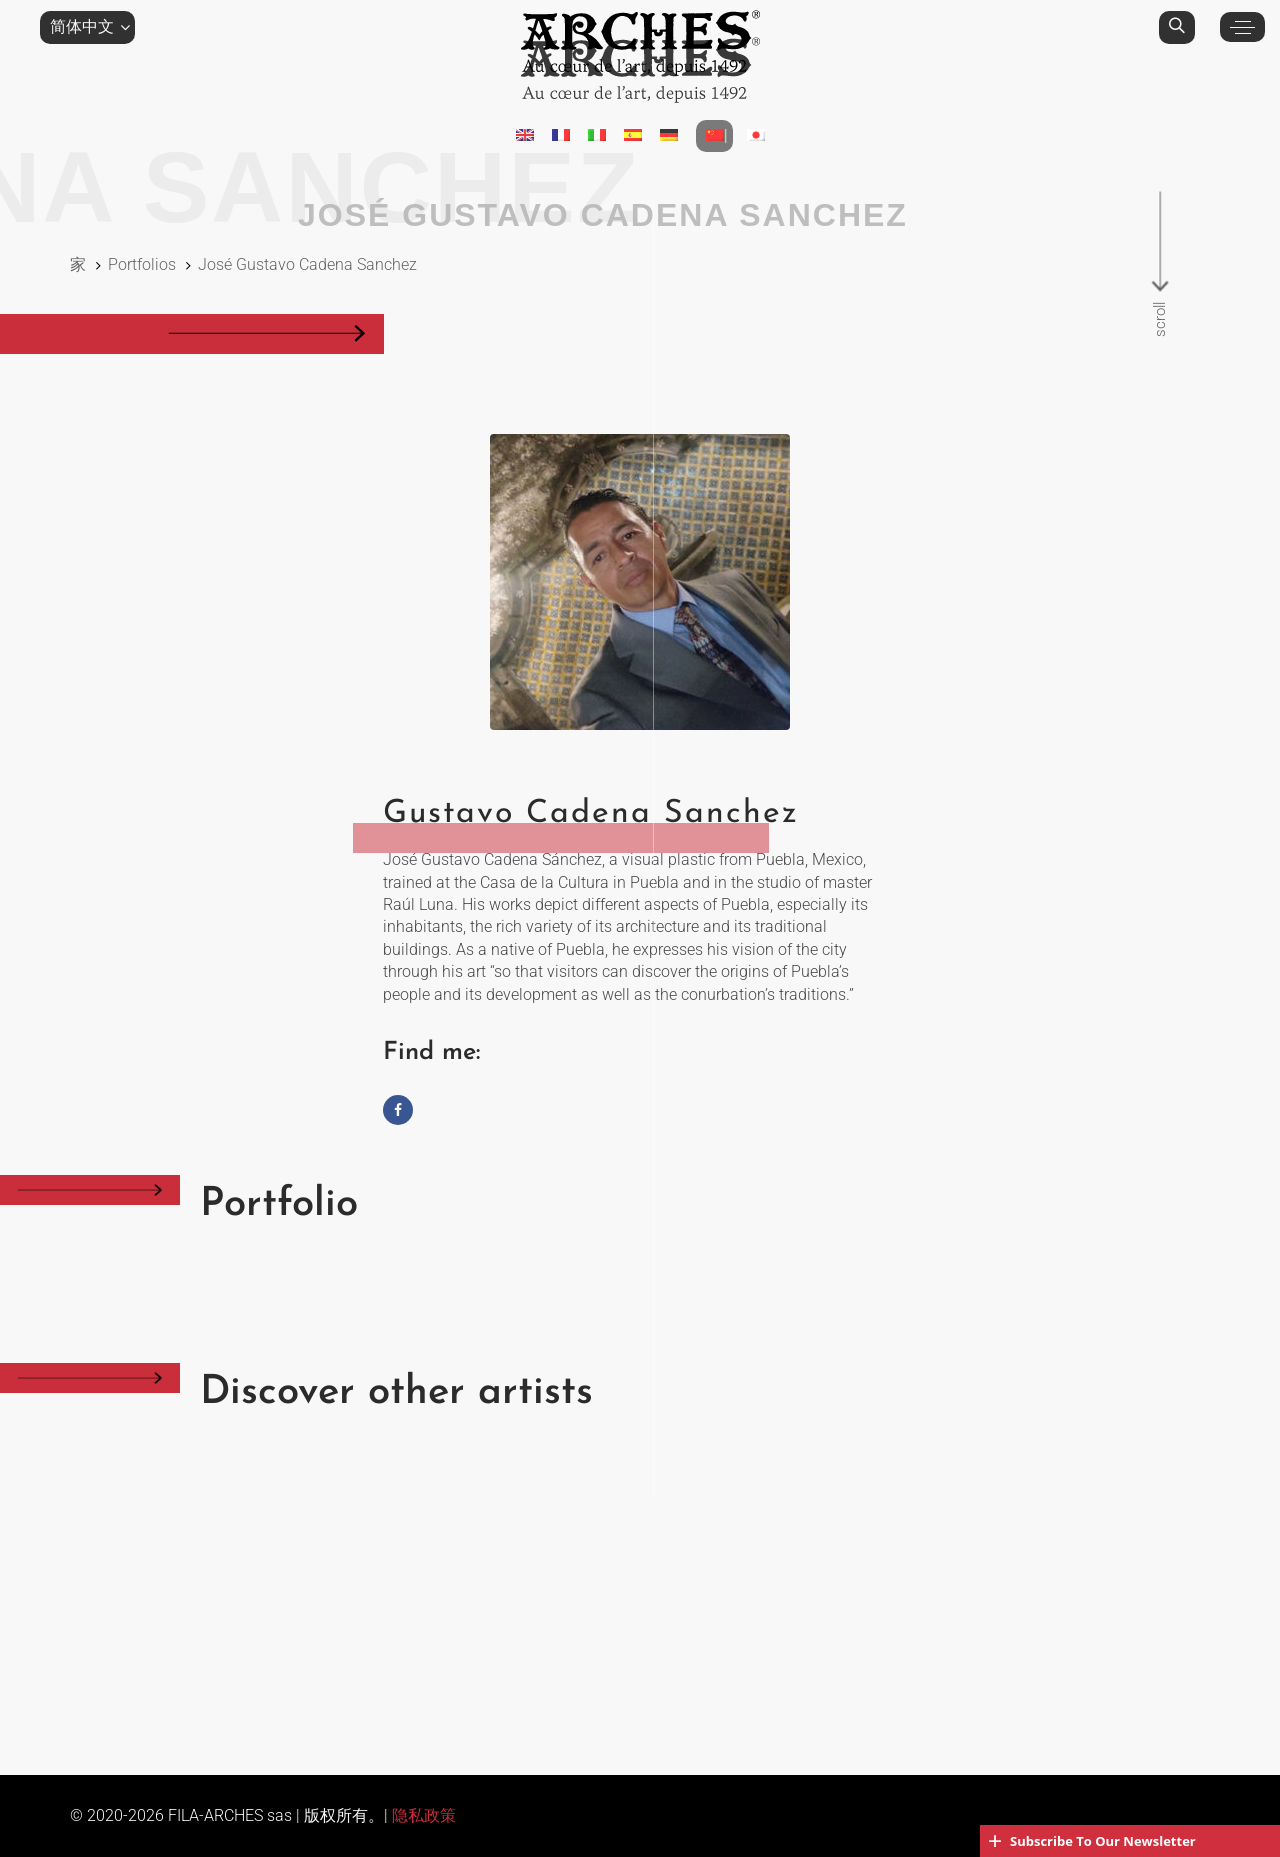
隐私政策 (424, 1815)
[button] (87, 27)
